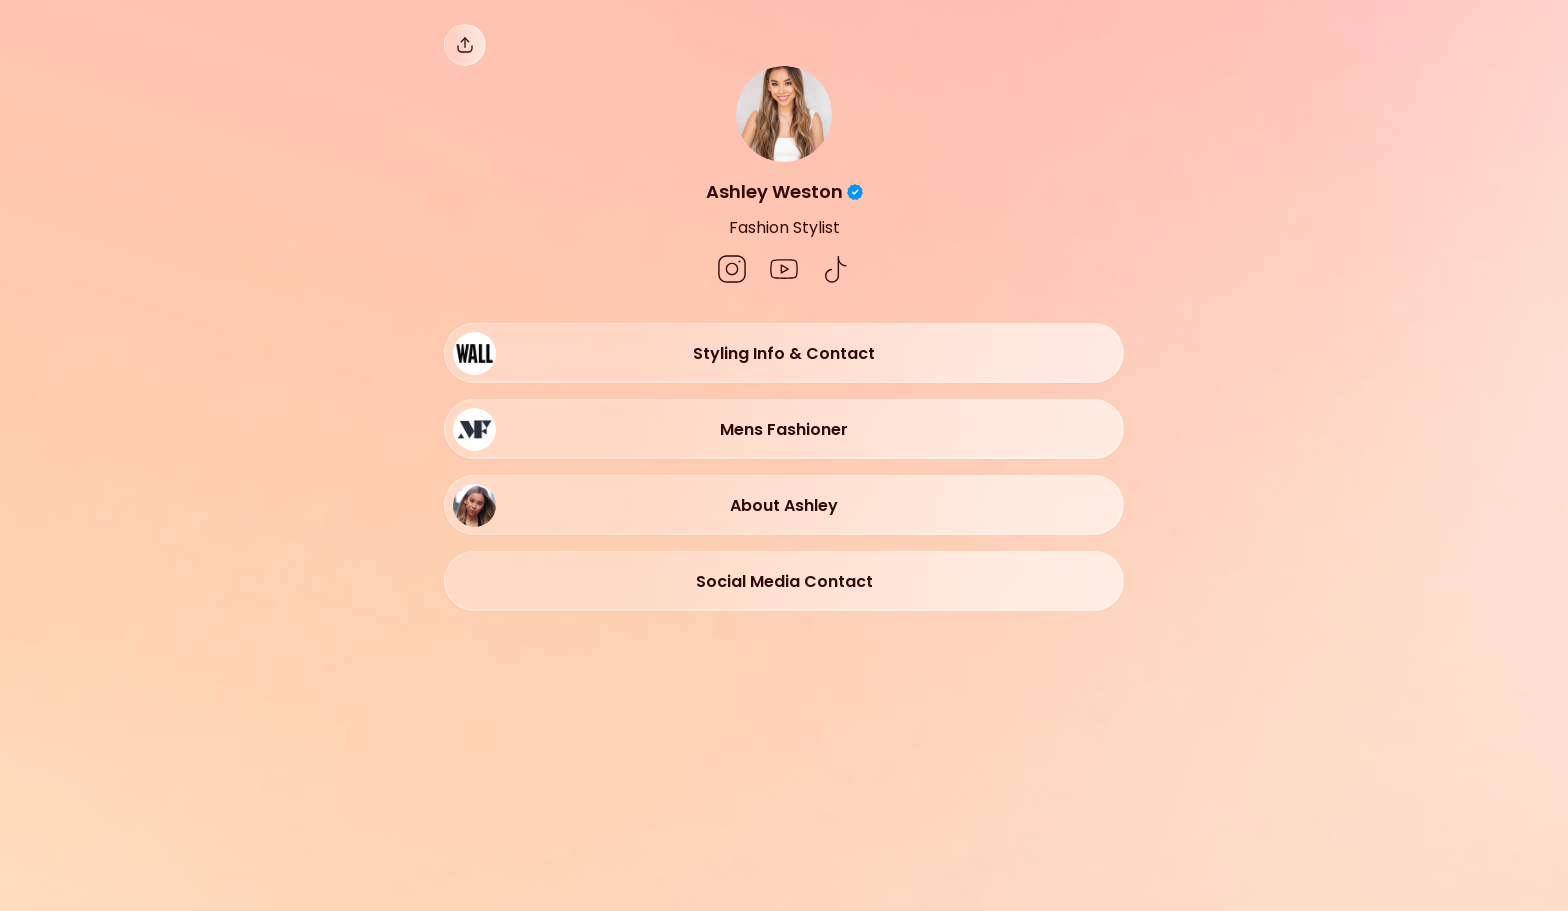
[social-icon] (732, 271)
